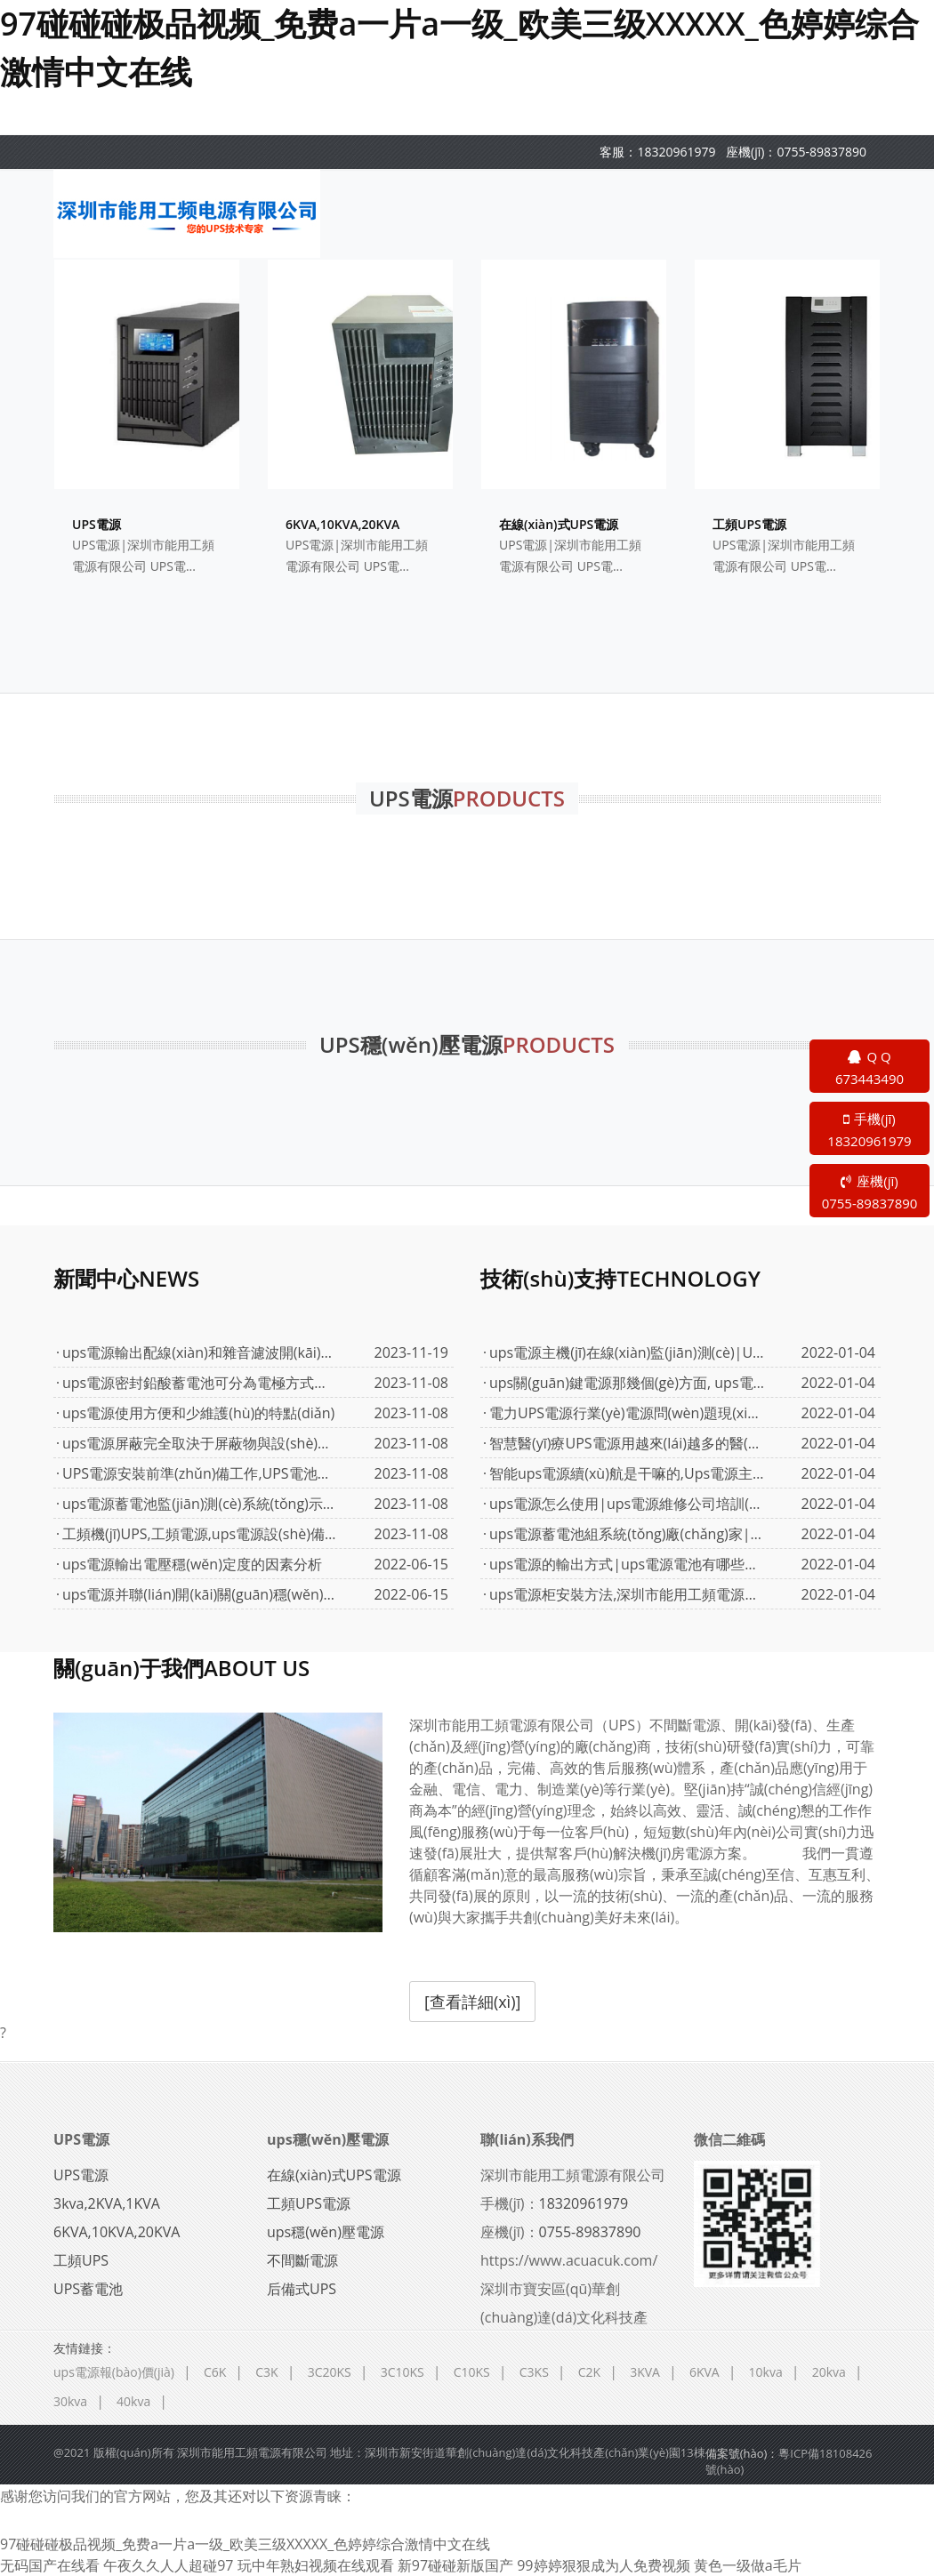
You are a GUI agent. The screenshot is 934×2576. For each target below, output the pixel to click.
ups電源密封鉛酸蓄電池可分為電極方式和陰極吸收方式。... (199, 1382)
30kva (70, 2401)
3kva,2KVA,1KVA (106, 2203)
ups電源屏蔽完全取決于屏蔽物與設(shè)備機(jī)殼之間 (199, 1443)
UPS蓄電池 (88, 2289)
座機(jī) (869, 1193)
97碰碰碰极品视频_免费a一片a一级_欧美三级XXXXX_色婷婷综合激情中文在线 (245, 2544)
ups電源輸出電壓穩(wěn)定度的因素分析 (192, 1564)
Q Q (869, 1068)
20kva (829, 2371)
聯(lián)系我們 (527, 2139)
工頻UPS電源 (308, 2203)
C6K (215, 2371)
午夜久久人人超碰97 (168, 2565)
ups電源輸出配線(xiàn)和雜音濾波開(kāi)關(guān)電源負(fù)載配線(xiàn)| (199, 1352)
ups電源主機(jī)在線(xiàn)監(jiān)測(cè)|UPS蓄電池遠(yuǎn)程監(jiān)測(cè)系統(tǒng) (626, 1352)
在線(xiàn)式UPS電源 (334, 2175)
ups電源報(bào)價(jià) (113, 2371)
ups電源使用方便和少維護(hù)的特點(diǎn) (198, 1413)
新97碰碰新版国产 (455, 2565)
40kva (133, 2401)
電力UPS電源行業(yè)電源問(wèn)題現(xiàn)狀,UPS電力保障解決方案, (626, 1413)
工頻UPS (81, 2260)
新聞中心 (126, 1278)
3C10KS (402, 2371)
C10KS (472, 2371)
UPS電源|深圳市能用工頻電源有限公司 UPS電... (143, 555)
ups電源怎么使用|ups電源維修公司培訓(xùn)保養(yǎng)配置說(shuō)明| (626, 1503)
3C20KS (329, 2371)
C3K (266, 2371)
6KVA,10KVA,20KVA (116, 2232)
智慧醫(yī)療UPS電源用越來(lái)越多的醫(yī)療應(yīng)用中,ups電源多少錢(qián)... (626, 1443)
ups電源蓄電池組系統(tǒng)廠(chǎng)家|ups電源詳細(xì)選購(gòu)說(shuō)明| (626, 1534)
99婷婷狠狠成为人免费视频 (603, 2565)
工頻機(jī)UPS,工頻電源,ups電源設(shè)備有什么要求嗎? (199, 1534)
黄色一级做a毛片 (747, 2565)
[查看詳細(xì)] (472, 2001)
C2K (589, 2371)
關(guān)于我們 (181, 1667)
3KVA (645, 2371)
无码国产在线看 (50, 2565)
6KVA (704, 2371)
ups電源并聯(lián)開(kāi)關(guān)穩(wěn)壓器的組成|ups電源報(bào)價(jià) (199, 1594)
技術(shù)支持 (620, 1278)
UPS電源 (81, 2139)
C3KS (534, 2371)
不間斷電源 (302, 2260)
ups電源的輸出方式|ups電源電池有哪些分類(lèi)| (626, 1564)
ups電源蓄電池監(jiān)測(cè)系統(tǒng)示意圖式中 (199, 1503)
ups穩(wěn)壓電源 (328, 2139)
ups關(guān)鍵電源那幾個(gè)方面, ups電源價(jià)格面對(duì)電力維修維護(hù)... (626, 1382)
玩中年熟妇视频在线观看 (316, 2565)
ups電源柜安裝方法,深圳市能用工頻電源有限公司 (626, 1594)
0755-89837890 (821, 151)
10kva (766, 2371)
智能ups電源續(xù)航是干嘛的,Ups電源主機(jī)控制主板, (626, 1473)
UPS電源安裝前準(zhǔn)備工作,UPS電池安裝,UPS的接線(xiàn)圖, (199, 1473)
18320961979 (676, 151)
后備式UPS (301, 2289)
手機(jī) (869, 1131)
